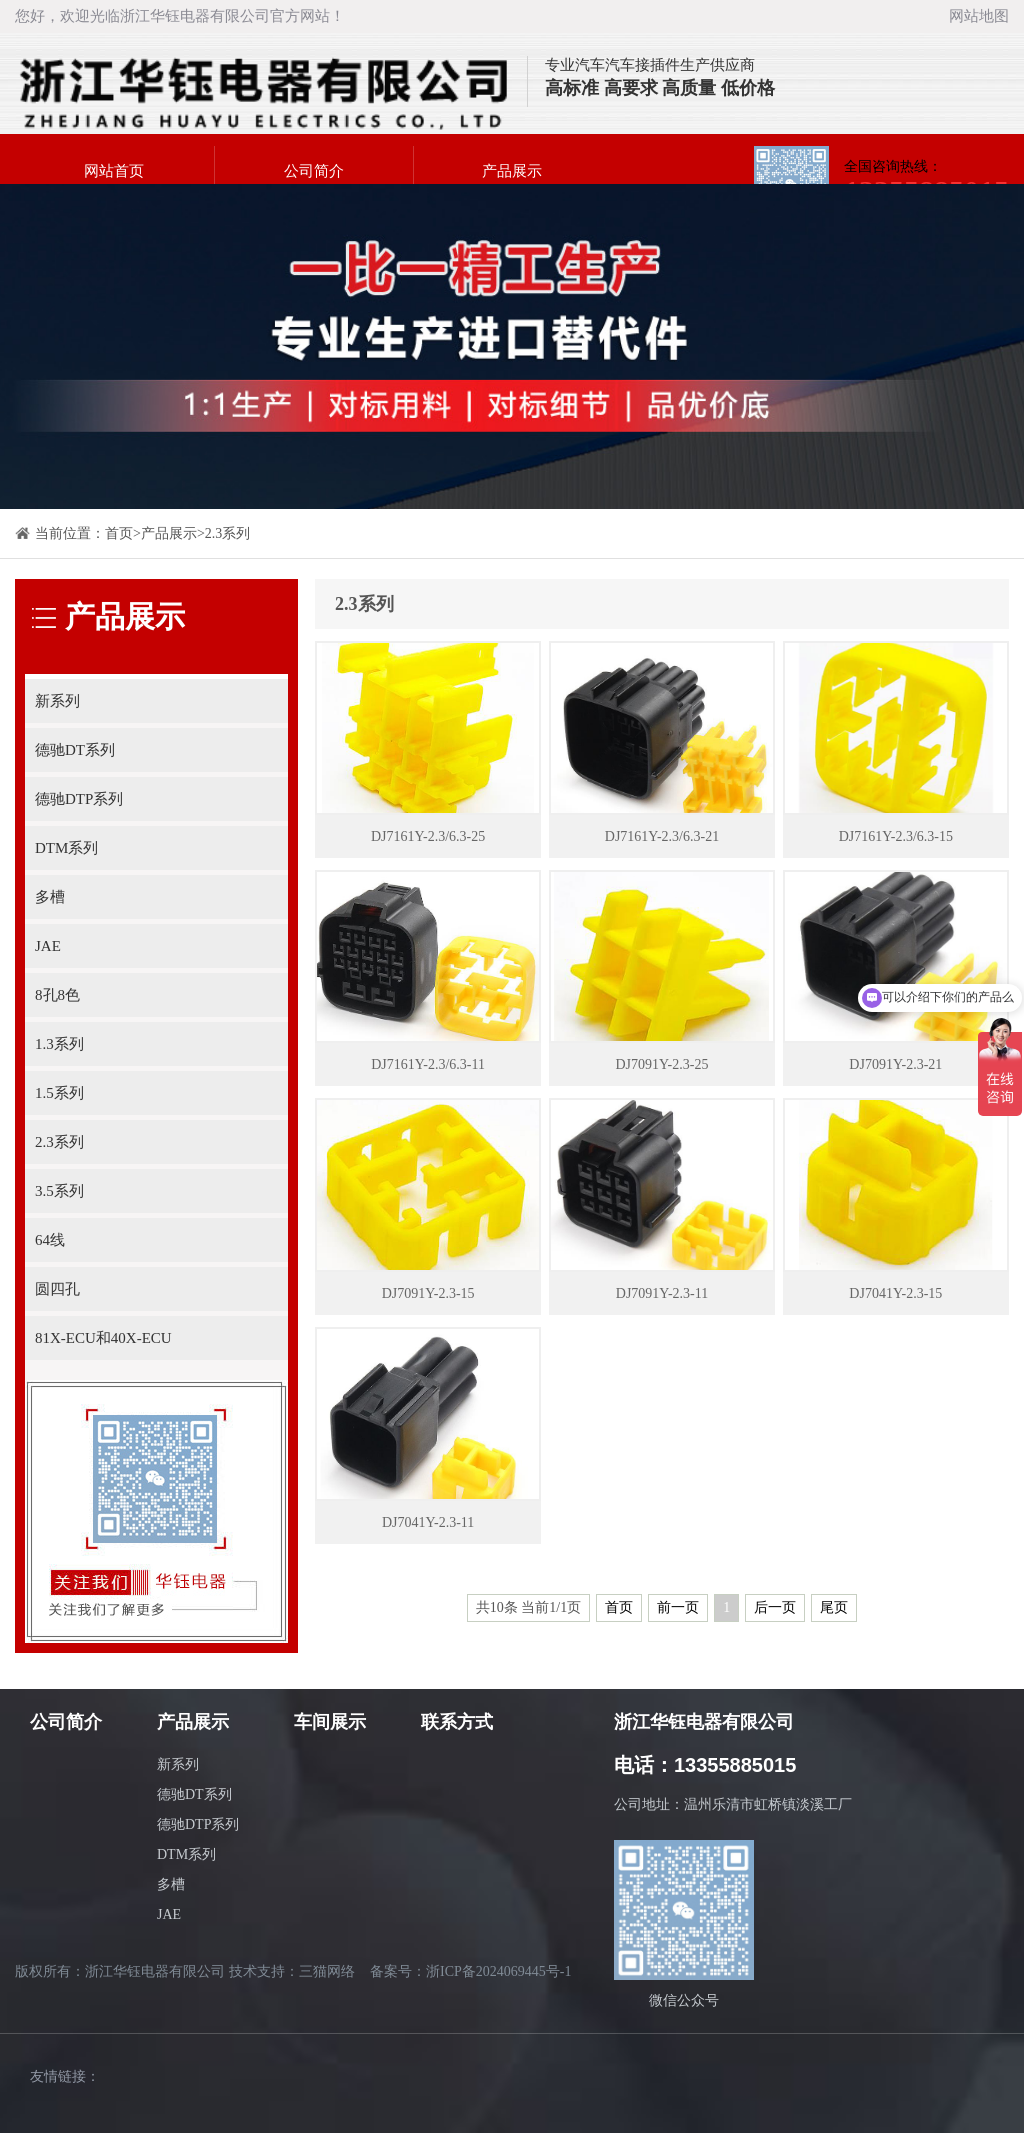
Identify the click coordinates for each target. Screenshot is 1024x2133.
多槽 (50, 897)
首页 (119, 533)
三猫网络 (327, 1971)
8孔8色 (57, 995)
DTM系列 (66, 848)
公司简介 (314, 171)
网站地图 (979, 16)
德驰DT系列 (75, 750)
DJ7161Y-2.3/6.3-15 (896, 836)
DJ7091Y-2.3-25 (662, 1064)
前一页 (678, 1607)
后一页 (775, 1607)
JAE (48, 946)
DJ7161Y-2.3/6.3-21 (662, 836)
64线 (50, 1240)
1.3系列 (59, 1044)
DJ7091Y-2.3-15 (428, 1293)
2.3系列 (228, 533)
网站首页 (114, 171)
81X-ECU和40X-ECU (103, 1338)
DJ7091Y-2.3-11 (662, 1293)
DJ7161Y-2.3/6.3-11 (428, 1064)
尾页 (834, 1607)
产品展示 (512, 171)
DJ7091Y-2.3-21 (895, 1064)
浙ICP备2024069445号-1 (498, 1971)
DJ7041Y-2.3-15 (895, 1293)
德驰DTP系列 (79, 799)
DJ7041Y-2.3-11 (428, 1522)
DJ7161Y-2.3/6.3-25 (428, 836)
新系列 (57, 701)
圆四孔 (57, 1289)
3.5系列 (59, 1191)
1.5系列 (59, 1093)
